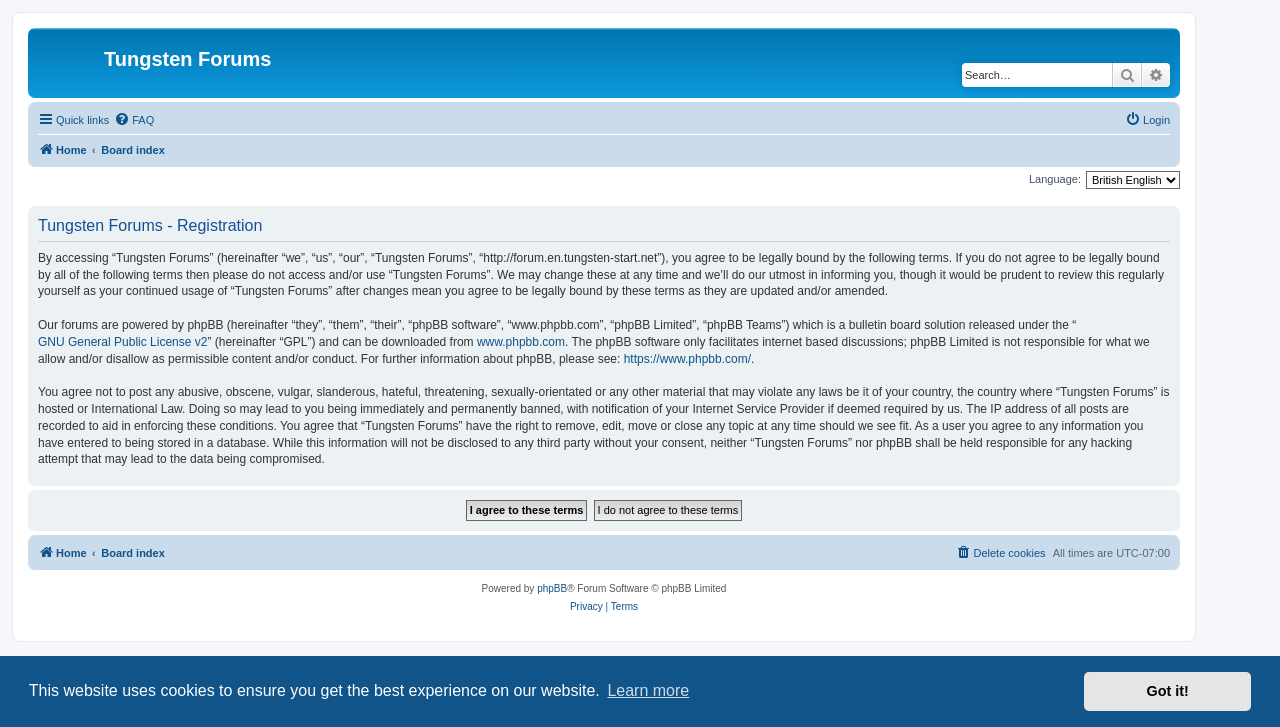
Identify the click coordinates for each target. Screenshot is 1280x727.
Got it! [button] (1168, 691)
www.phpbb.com (521, 342)
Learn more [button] (648, 690)
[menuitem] (134, 120)
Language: (1055, 179)
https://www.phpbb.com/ (687, 359)
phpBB (552, 588)
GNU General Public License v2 (122, 342)
